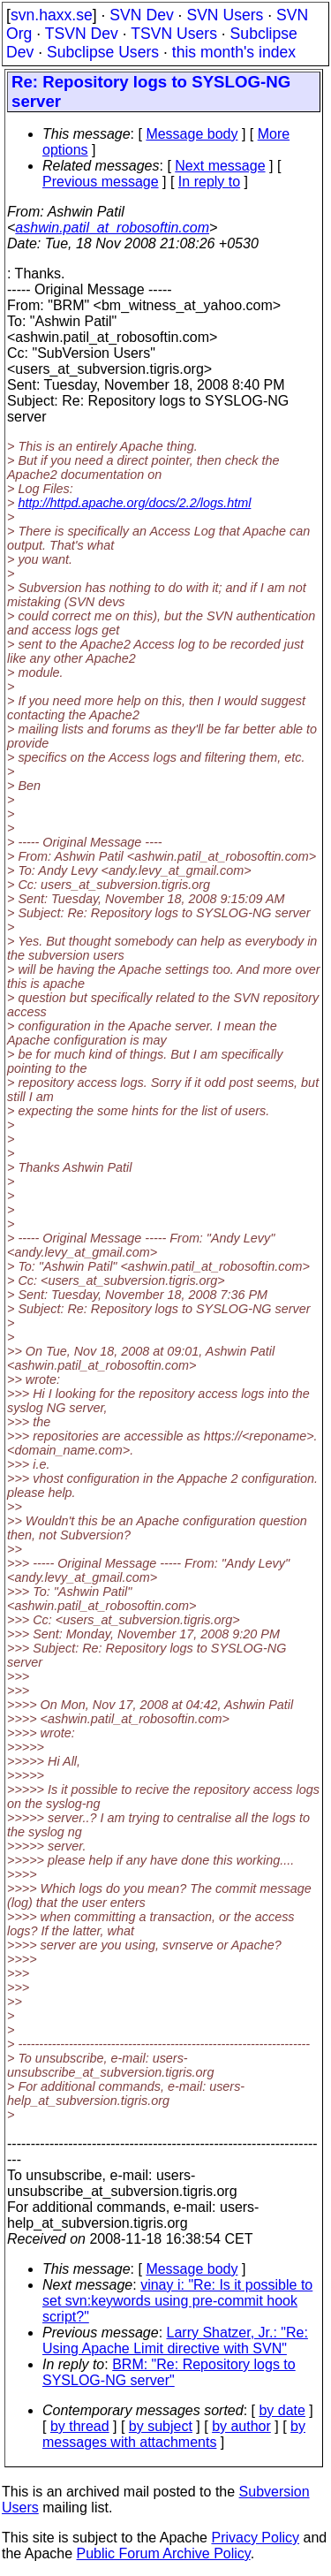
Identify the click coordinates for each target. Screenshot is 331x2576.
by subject (160, 2426)
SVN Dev (141, 15)
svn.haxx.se (52, 15)
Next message (220, 165)
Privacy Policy (255, 2537)
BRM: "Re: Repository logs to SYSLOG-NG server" (169, 2372)
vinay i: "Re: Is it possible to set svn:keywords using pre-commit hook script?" (177, 2300)
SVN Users (224, 15)
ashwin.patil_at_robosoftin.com (112, 227)
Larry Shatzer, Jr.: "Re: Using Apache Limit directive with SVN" (175, 2340)
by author (241, 2426)
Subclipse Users (103, 52)
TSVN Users (174, 33)
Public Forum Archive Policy (164, 2553)
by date (282, 2410)
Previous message (100, 181)
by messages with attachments (173, 2434)
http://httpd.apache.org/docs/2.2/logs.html (134, 503)
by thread (79, 2426)
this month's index (234, 52)
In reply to (209, 181)
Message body (191, 133)
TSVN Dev (81, 33)
